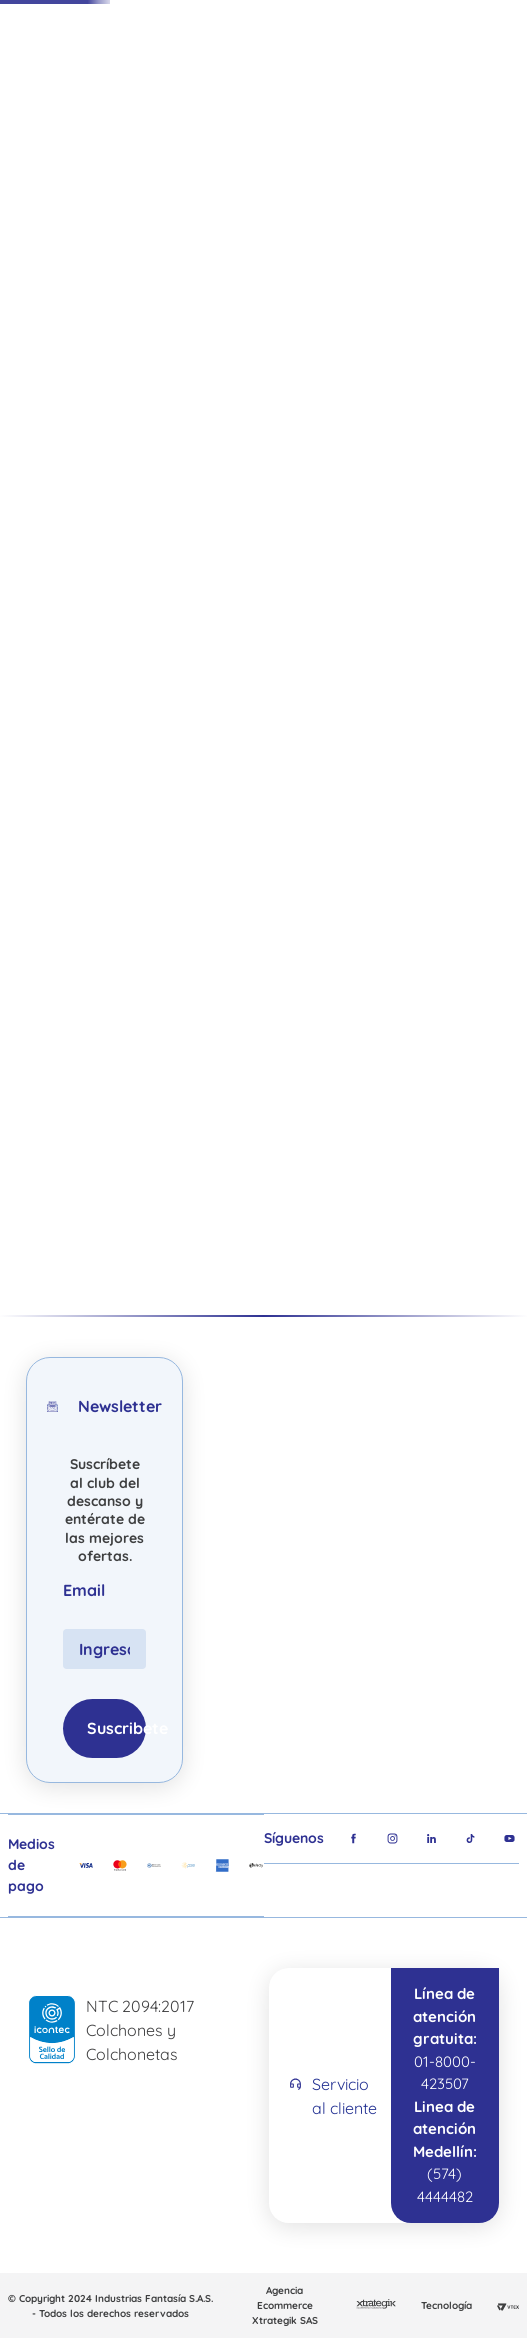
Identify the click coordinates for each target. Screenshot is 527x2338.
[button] (495, 550)
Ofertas (110, 152)
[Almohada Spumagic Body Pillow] (273, 975)
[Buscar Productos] (274, 79)
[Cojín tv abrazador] (440, 975)
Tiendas (399, 78)
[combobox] (228, 79)
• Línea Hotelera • (358, 397)
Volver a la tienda (210, 614)
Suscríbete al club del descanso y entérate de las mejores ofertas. (105, 1510)
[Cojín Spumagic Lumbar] (106, 975)
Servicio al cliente (344, 2096)
